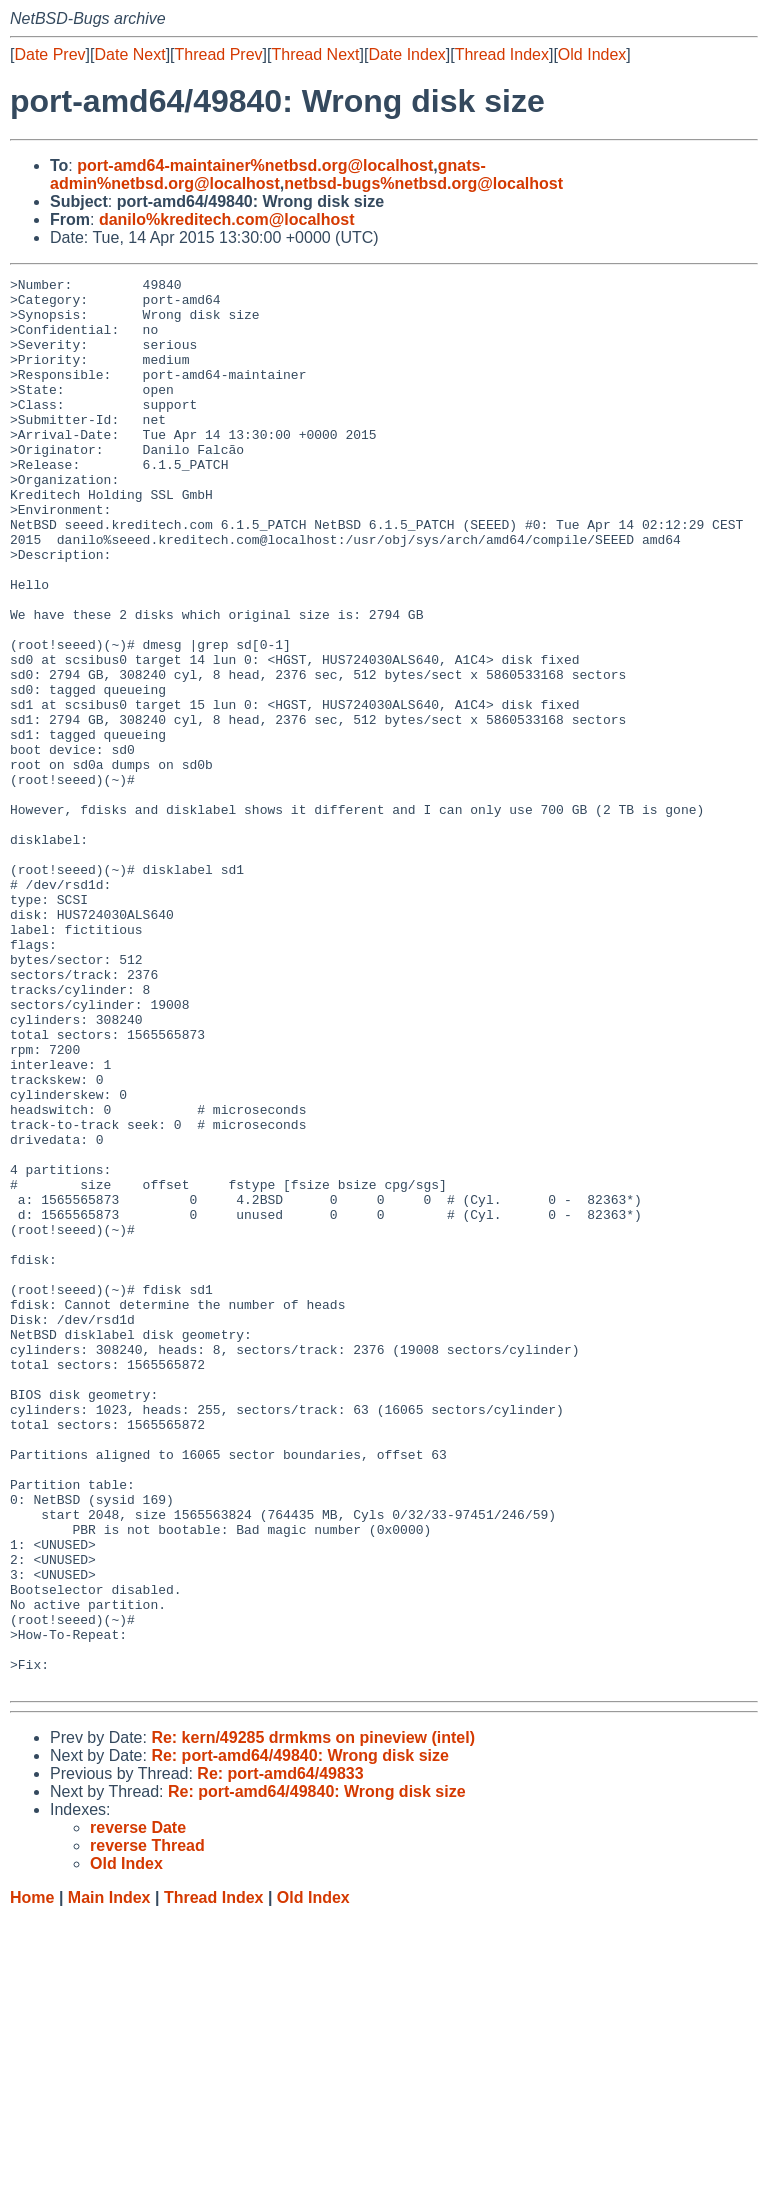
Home (32, 2179)
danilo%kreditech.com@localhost (227, 219)
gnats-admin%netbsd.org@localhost (268, 174)
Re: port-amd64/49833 (280, 2055)
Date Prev (49, 54)
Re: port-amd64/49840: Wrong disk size (300, 2037)
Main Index (109, 2179)
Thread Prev (219, 54)
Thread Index (502, 54)
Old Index (592, 54)
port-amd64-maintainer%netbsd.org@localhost (255, 165)
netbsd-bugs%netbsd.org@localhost (423, 183)
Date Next (129, 54)
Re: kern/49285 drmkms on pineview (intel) (313, 2019)
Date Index (406, 54)
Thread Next (315, 54)
